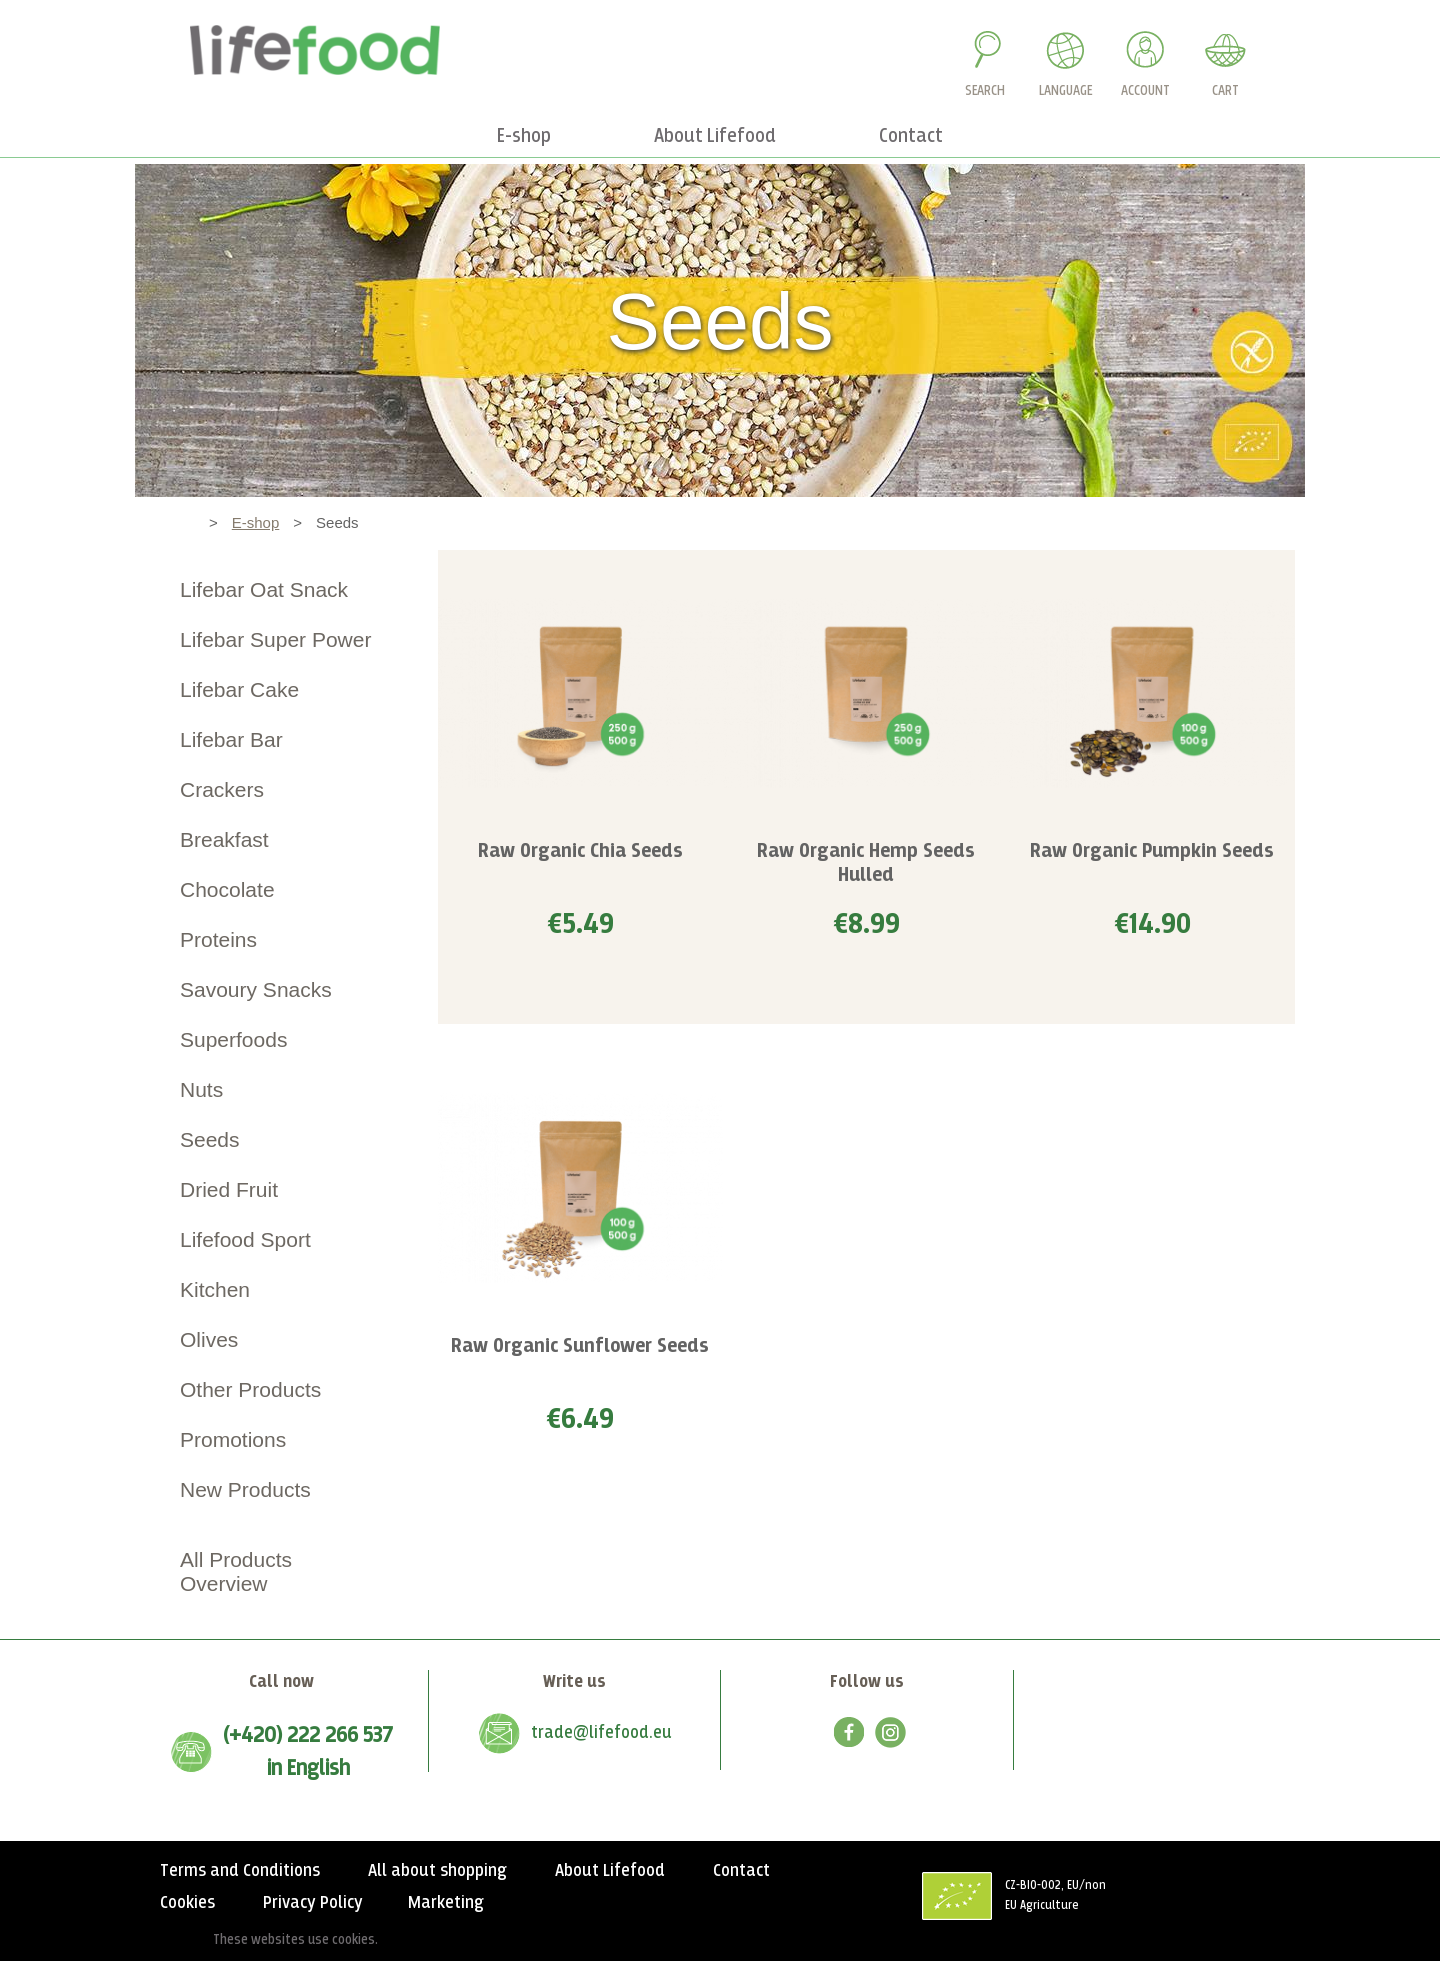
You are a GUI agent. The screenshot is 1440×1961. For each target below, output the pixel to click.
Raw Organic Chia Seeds (580, 851)
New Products (245, 1489)
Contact (741, 1871)
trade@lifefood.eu (601, 1733)
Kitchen (215, 1289)
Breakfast (224, 839)
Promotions (233, 1439)
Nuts (201, 1089)
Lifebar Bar (231, 739)
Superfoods (233, 1039)
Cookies (187, 1903)
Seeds (210, 1139)
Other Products (250, 1389)
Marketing (446, 1903)
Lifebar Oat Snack (264, 589)
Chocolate (227, 889)
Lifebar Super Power (275, 639)
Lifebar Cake (239, 689)
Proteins (218, 939)
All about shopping (437, 1871)
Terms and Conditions (240, 1871)
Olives (209, 1339)
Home (175, 522)
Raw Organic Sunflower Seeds (580, 1346)
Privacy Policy (313, 1903)
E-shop (256, 522)
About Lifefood (610, 1871)
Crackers (222, 789)
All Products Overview (236, 1571)
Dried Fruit (229, 1189)
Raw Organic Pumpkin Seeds (1152, 851)
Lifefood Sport (245, 1239)
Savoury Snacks (256, 989)
